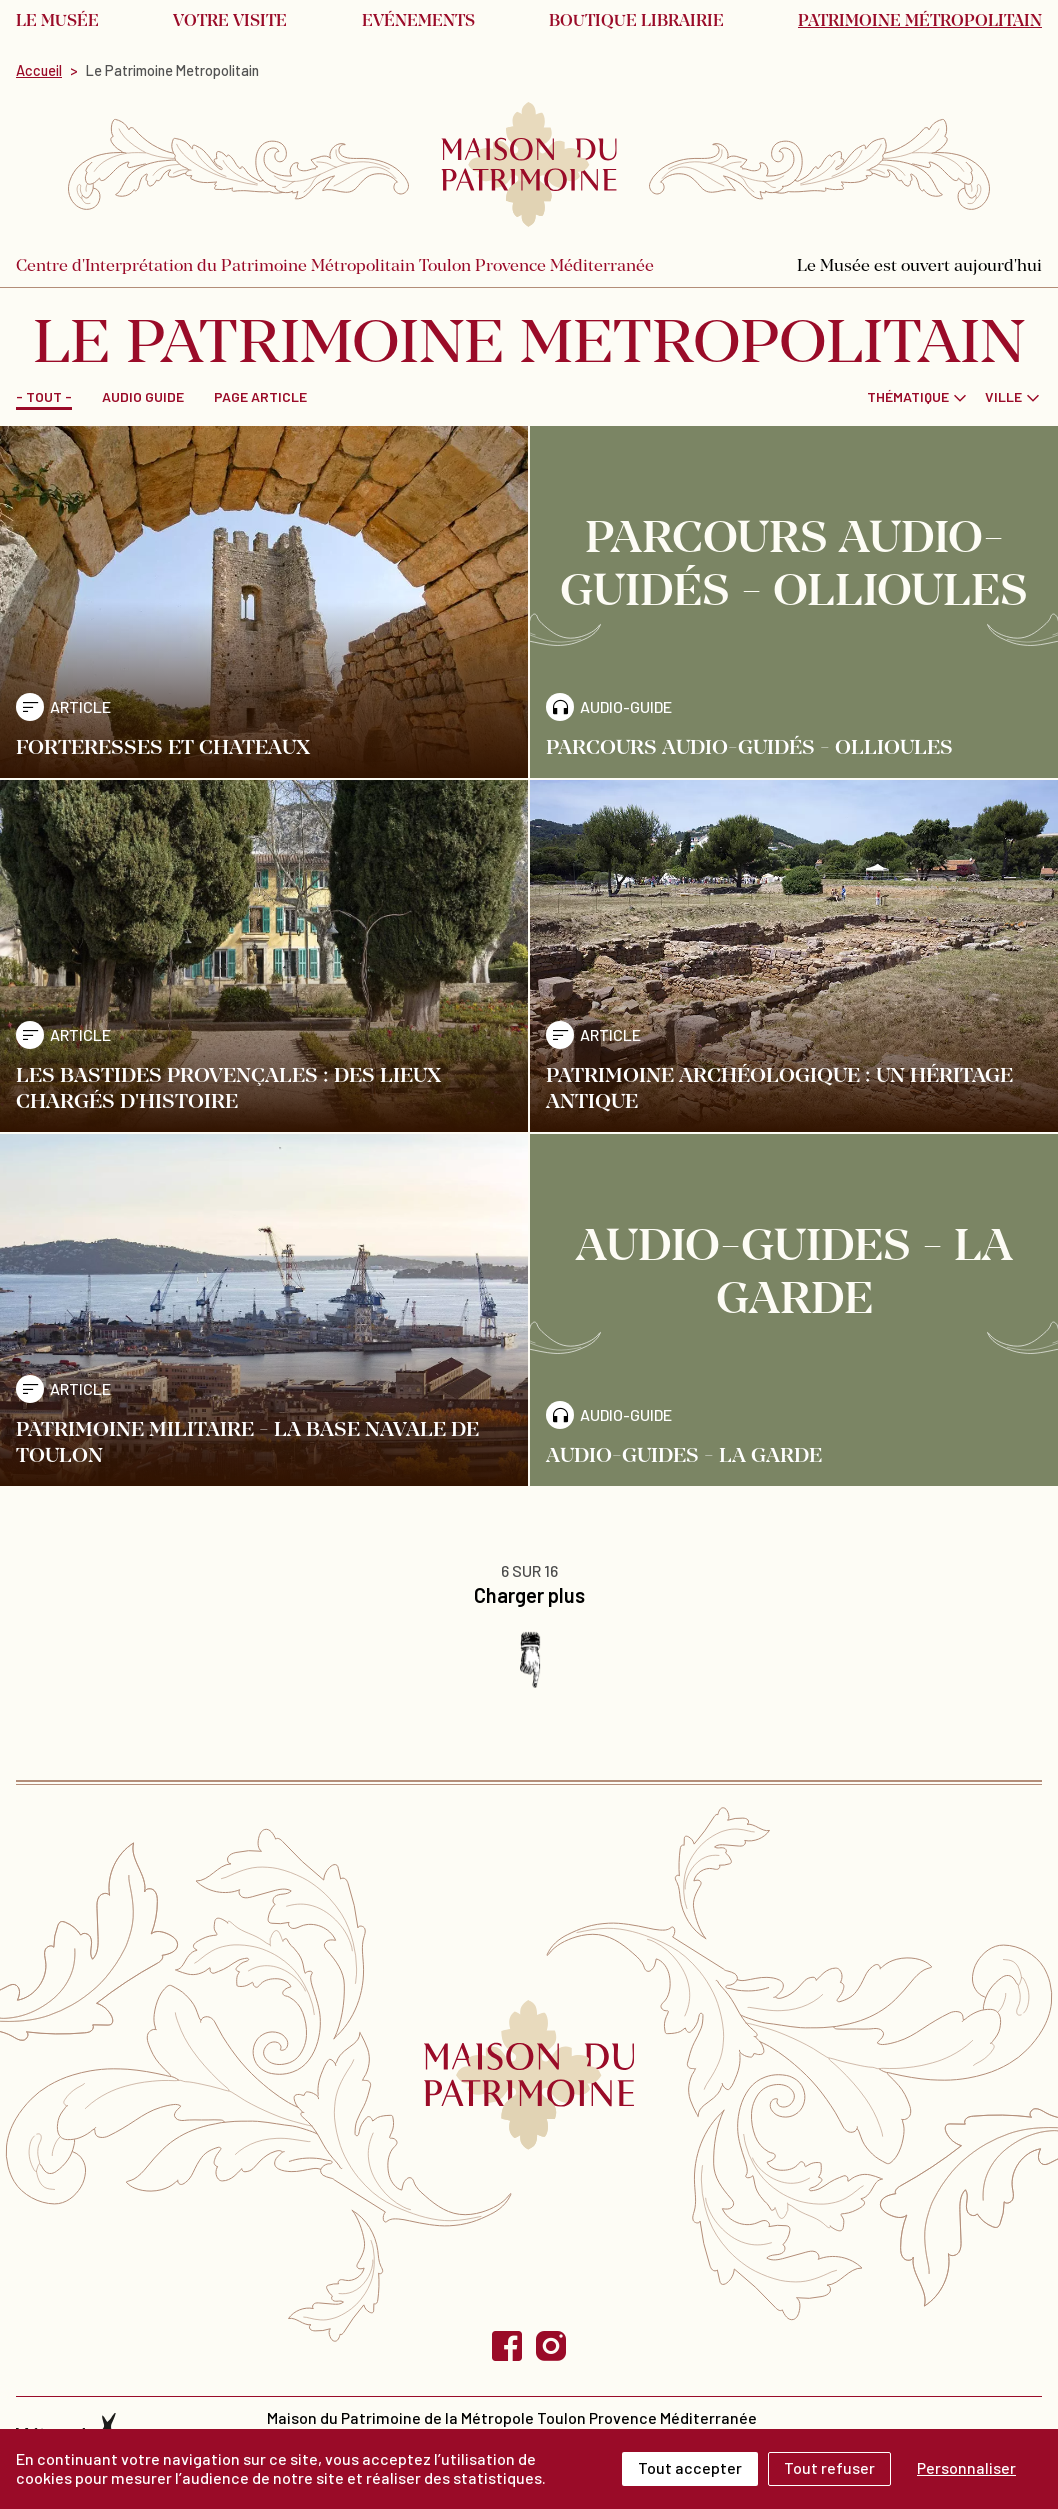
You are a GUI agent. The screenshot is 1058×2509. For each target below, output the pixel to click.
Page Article (260, 396)
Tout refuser (829, 2467)
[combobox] (918, 396)
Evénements (418, 22)
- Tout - (44, 396)
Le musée (57, 22)
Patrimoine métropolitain (920, 22)
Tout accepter (690, 2467)
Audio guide (143, 396)
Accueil (39, 70)
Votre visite (230, 22)
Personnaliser (966, 2467)
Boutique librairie (636, 22)
